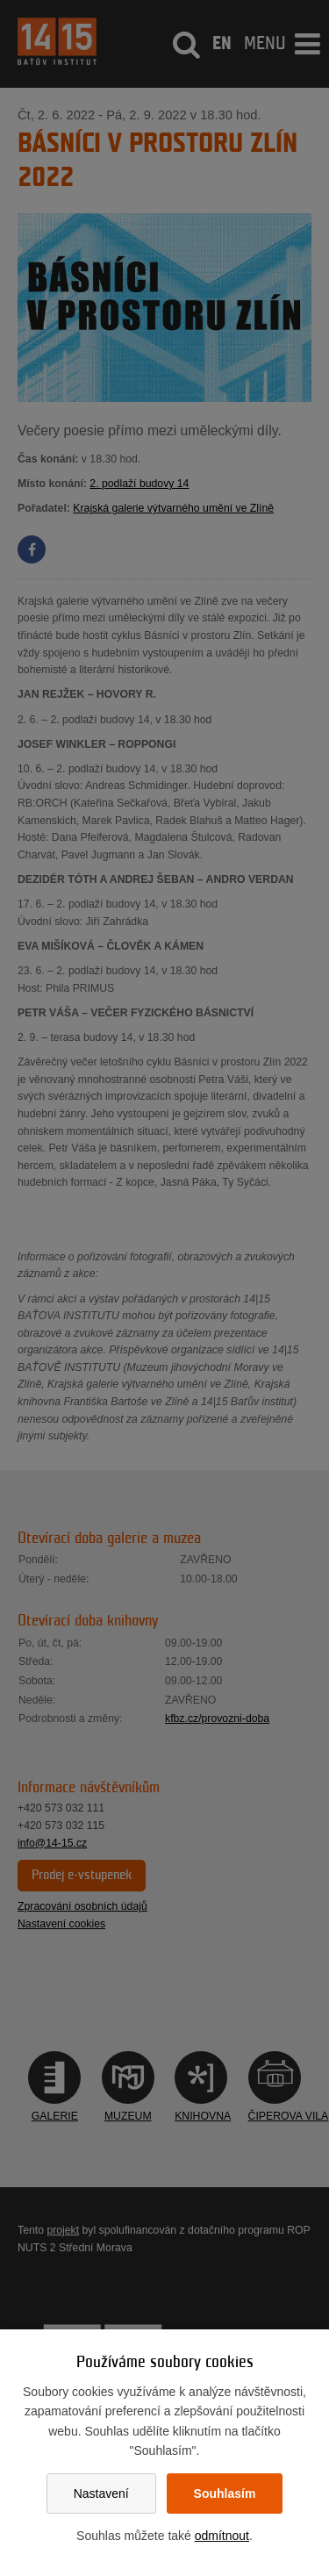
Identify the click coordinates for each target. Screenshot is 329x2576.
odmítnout (222, 2536)
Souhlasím (225, 2493)
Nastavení (101, 2493)
